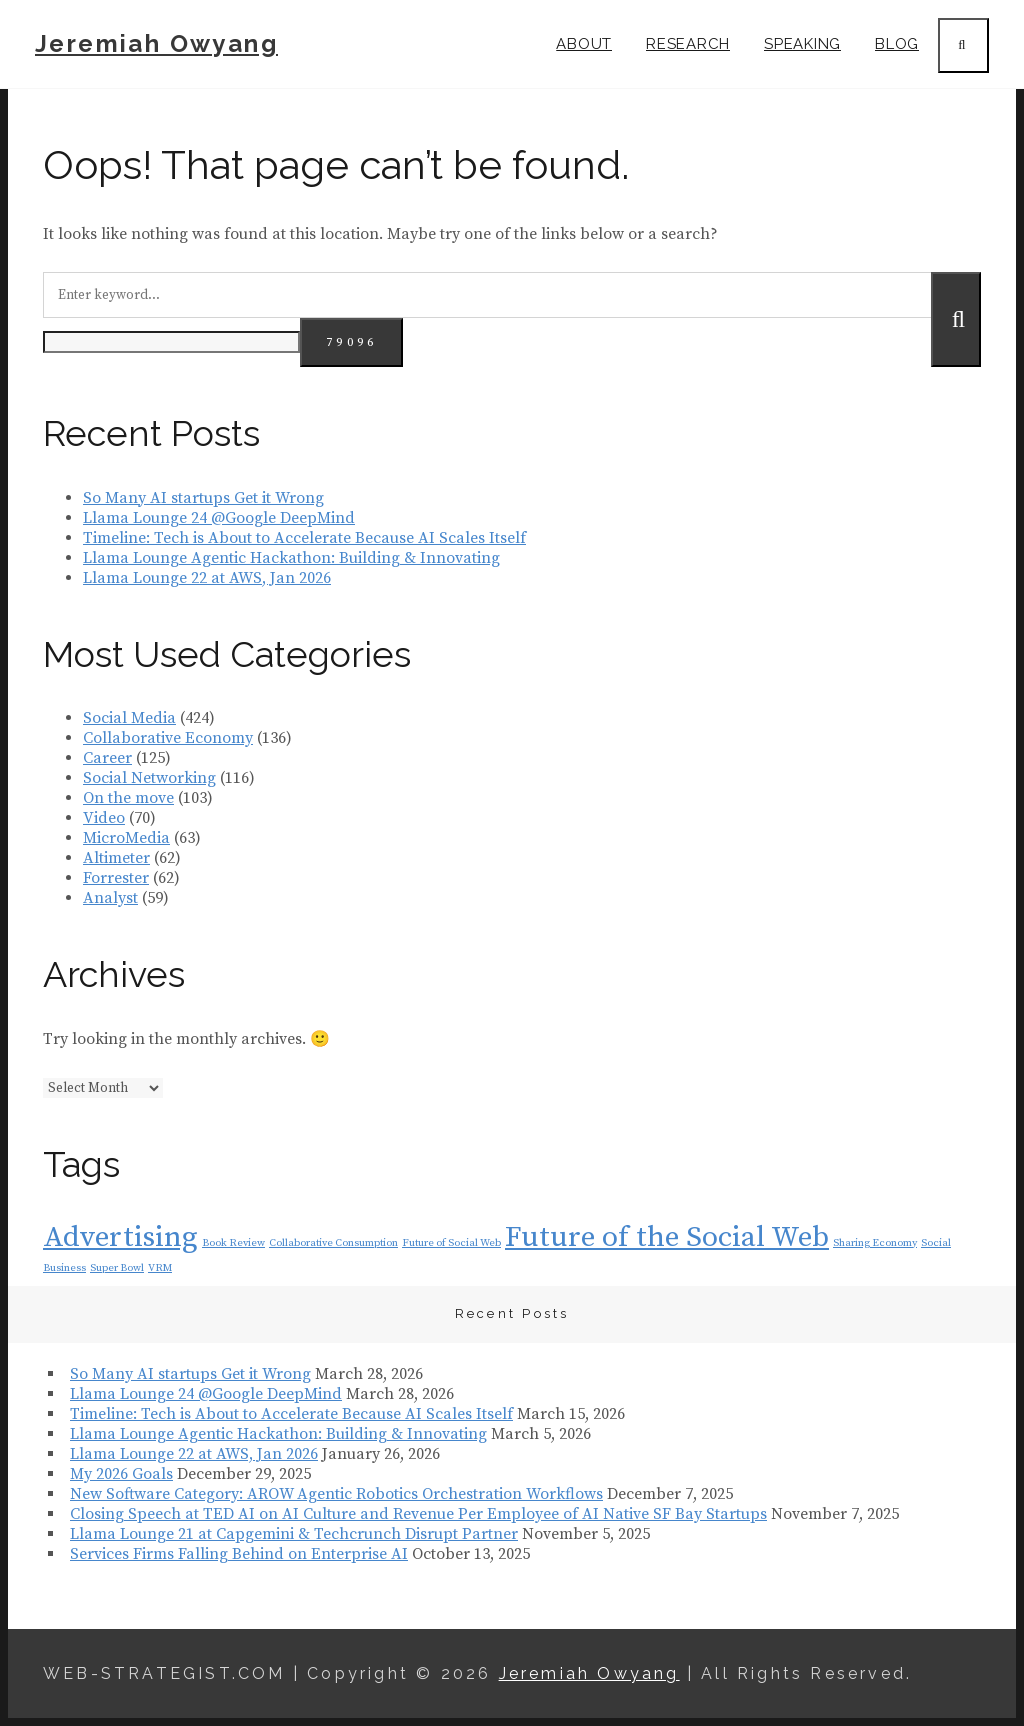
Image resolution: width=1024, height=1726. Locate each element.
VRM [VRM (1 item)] (160, 1268)
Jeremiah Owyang (156, 43)
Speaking (802, 44)
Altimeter (116, 858)
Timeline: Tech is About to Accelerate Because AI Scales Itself (304, 538)
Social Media (129, 718)
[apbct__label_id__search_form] (171, 342)
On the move (128, 798)
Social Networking (149, 778)
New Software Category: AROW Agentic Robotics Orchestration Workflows (336, 1494)
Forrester (116, 878)
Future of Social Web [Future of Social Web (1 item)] (451, 1243)
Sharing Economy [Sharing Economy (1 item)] (875, 1243)
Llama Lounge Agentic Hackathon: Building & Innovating (291, 558)
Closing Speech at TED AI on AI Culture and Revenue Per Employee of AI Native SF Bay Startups (418, 1514)
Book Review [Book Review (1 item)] (233, 1243)
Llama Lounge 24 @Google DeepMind (219, 518)
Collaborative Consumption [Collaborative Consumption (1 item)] (333, 1243)
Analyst (110, 898)
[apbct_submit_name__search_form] (351, 342)
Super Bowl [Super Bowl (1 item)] (117, 1268)
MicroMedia (126, 838)
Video (104, 818)
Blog (897, 44)
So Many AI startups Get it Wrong (203, 498)
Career (107, 758)
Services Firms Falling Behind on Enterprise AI (239, 1554)
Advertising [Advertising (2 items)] (120, 1237)
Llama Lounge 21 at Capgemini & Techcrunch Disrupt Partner (294, 1534)
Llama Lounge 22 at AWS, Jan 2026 (207, 578)
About (584, 44)
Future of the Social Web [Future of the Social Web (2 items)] (667, 1237)
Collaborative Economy (168, 738)
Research (688, 44)
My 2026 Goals (121, 1474)
